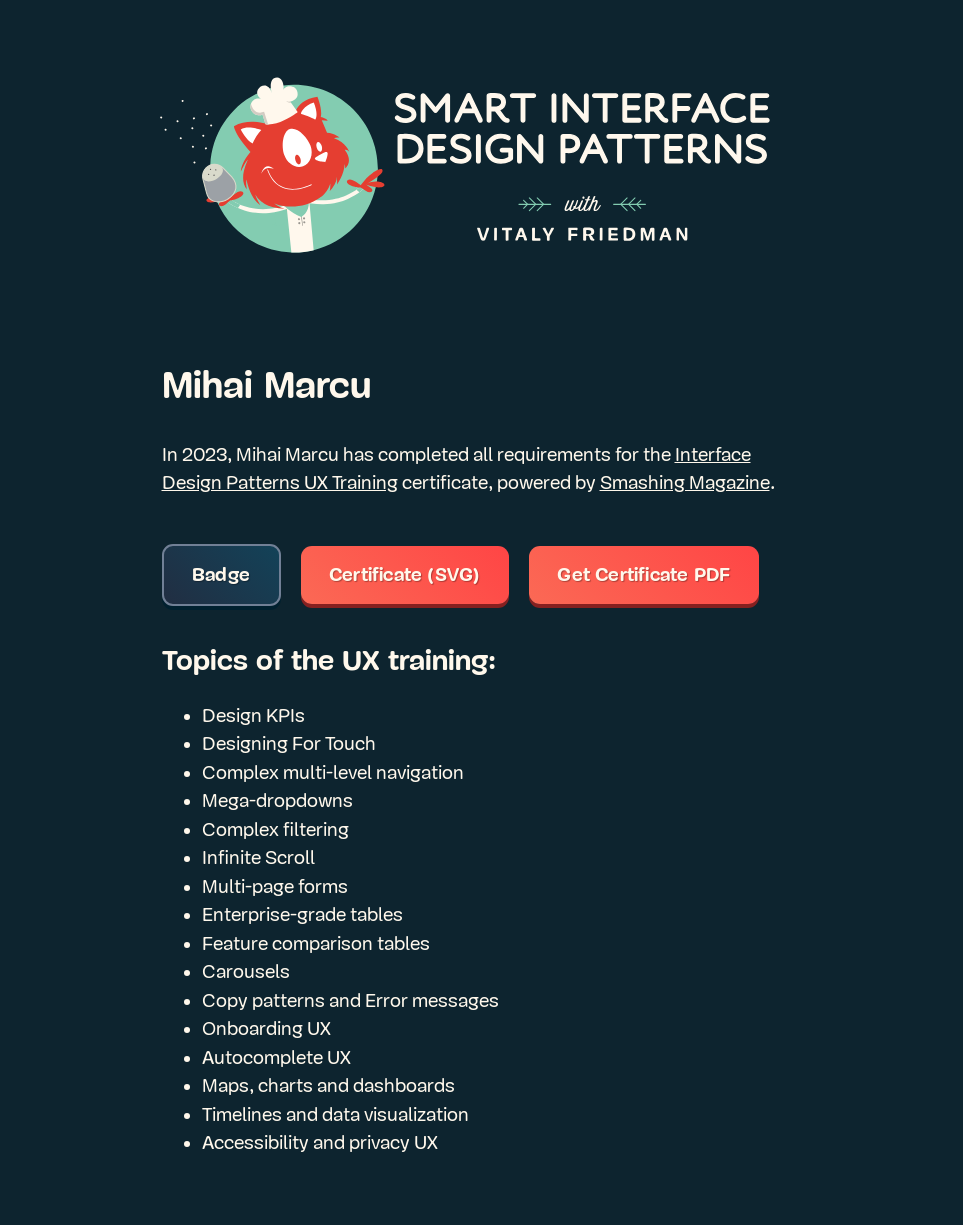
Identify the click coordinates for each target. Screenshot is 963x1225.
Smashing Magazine (685, 483)
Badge (221, 575)
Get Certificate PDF (643, 575)
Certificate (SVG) (404, 575)
